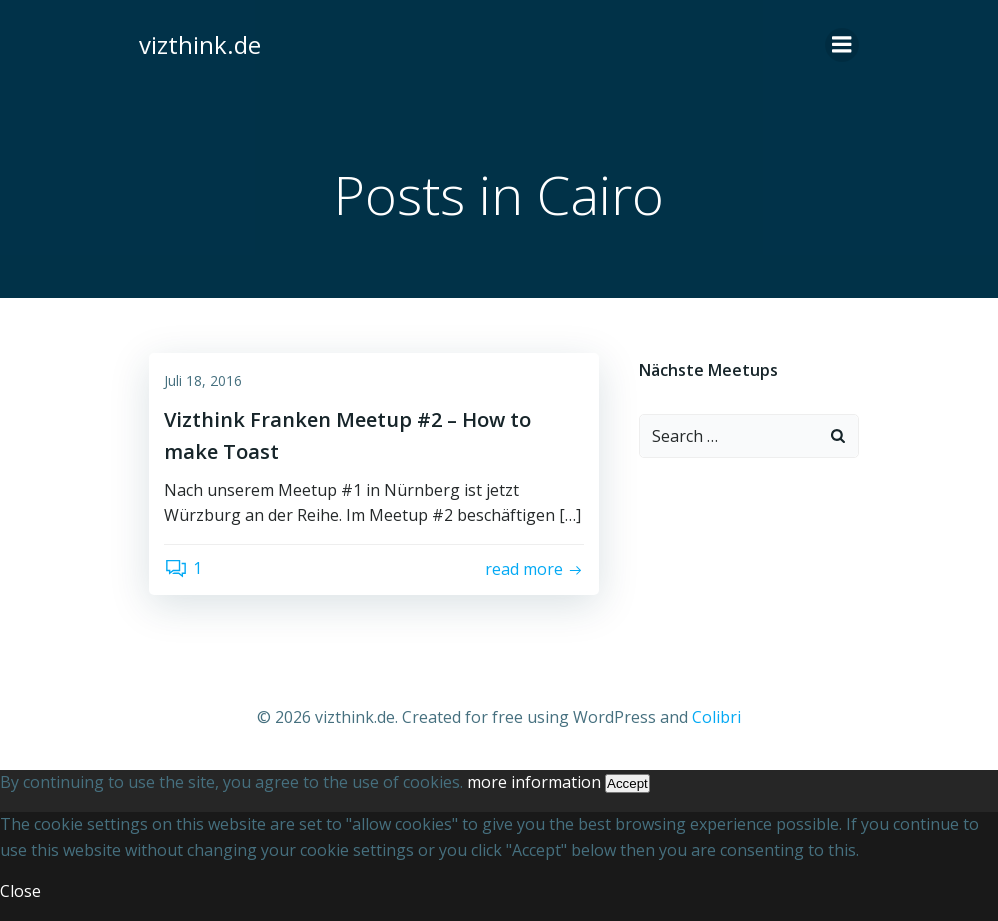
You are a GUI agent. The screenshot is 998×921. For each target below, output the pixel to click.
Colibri (716, 717)
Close (20, 891)
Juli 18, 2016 (203, 380)
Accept (627, 783)
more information (534, 782)
